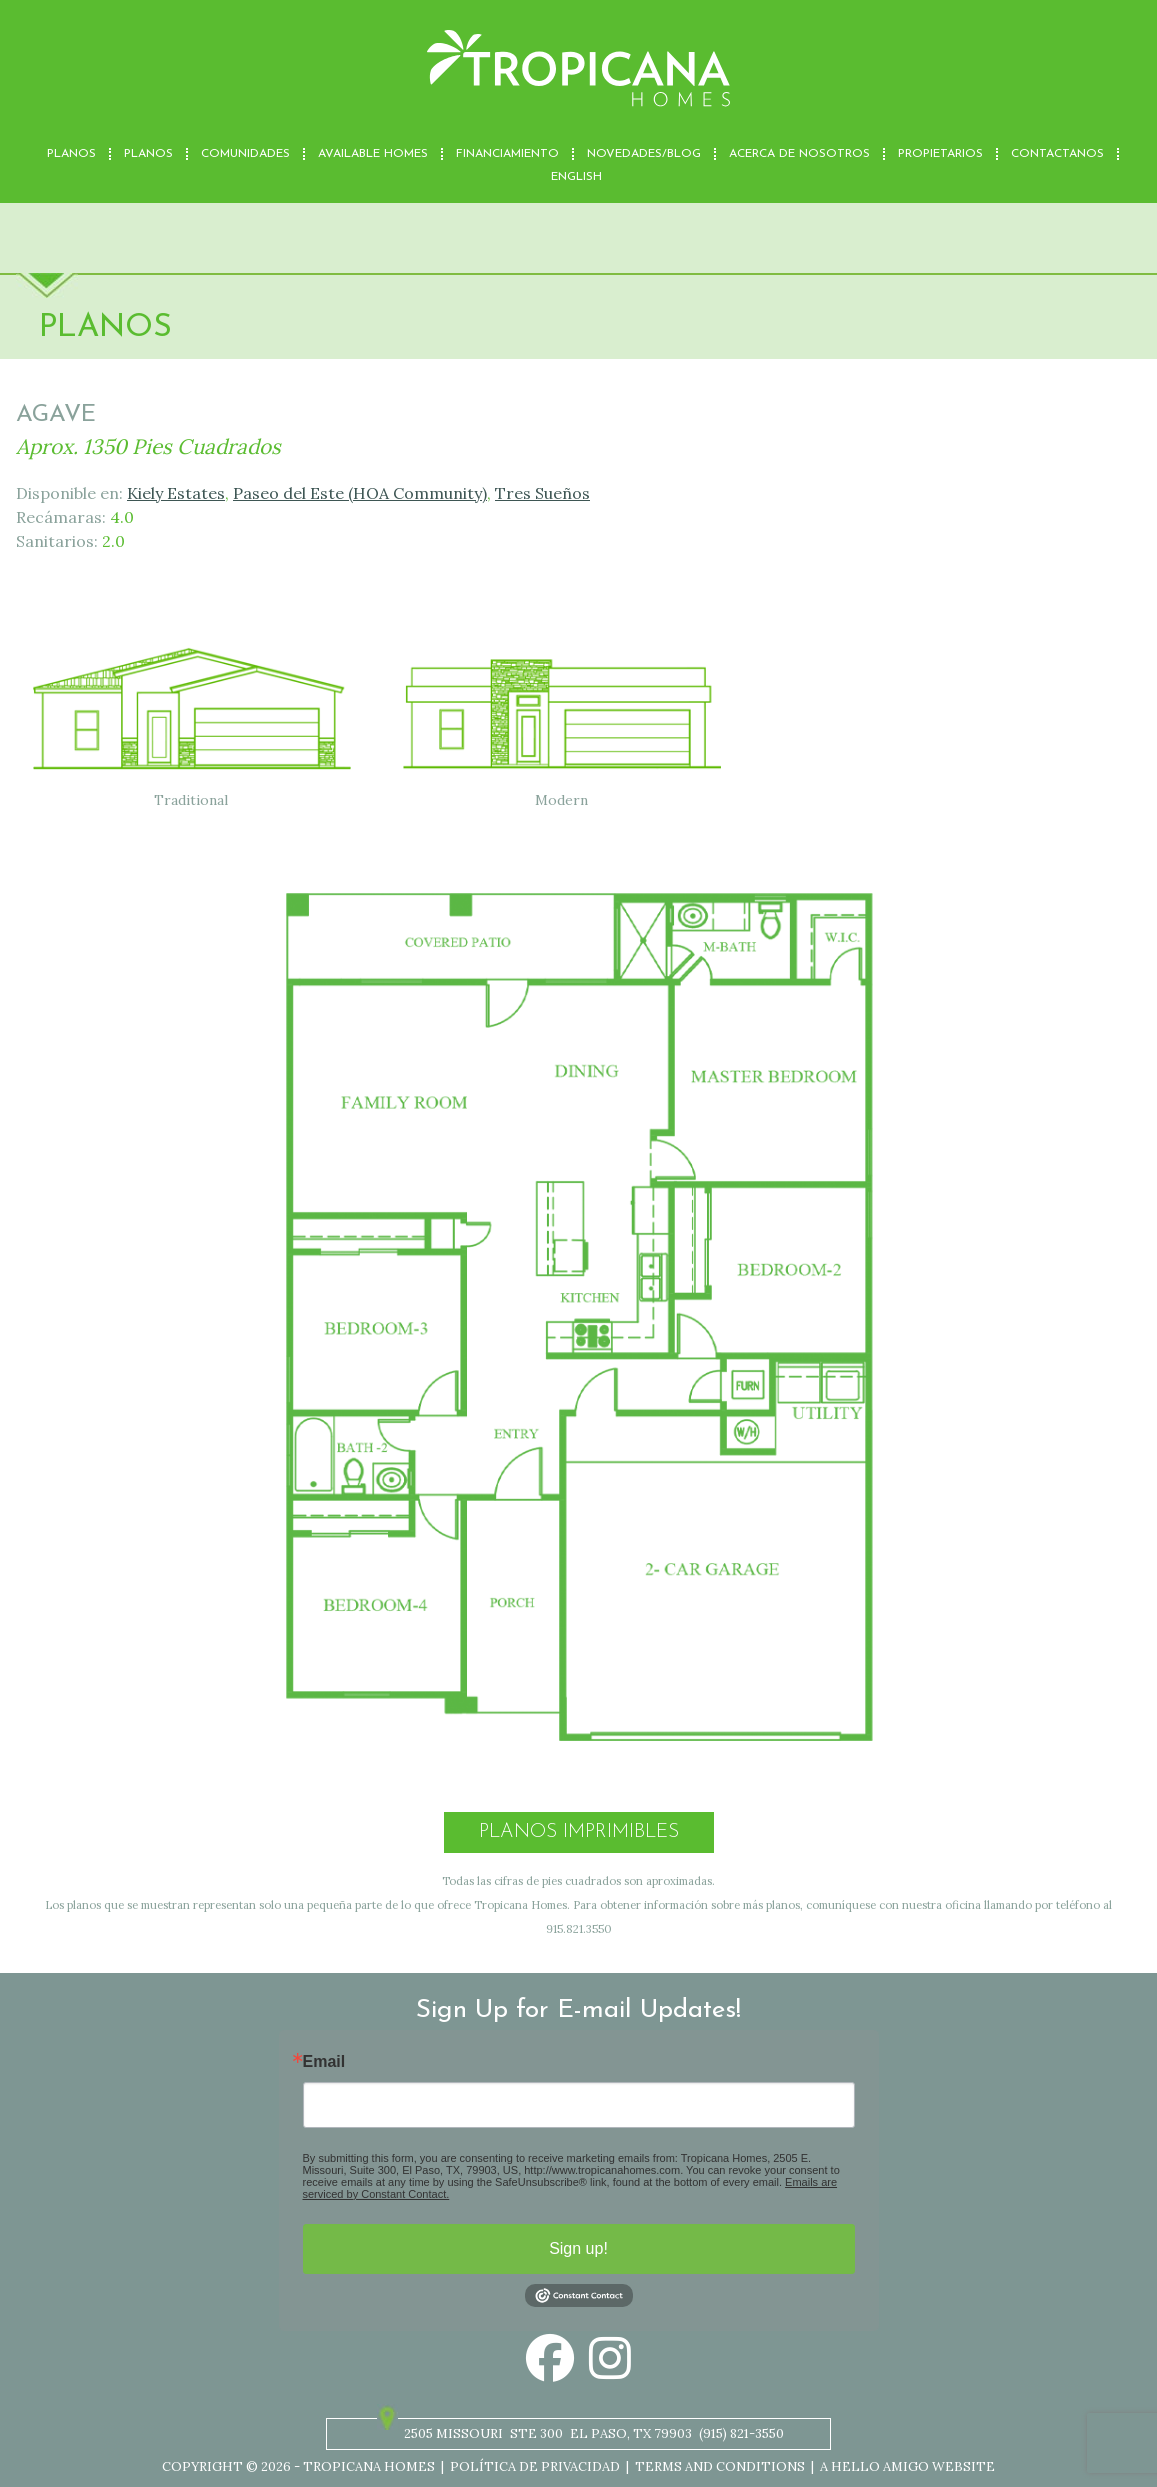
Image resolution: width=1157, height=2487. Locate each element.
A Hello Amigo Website (907, 2466)
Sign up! (578, 2248)
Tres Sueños (542, 493)
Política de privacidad (535, 2466)
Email (324, 2062)
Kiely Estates (176, 493)
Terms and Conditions (720, 2466)
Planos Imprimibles (579, 1832)
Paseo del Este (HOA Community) (360, 493)
